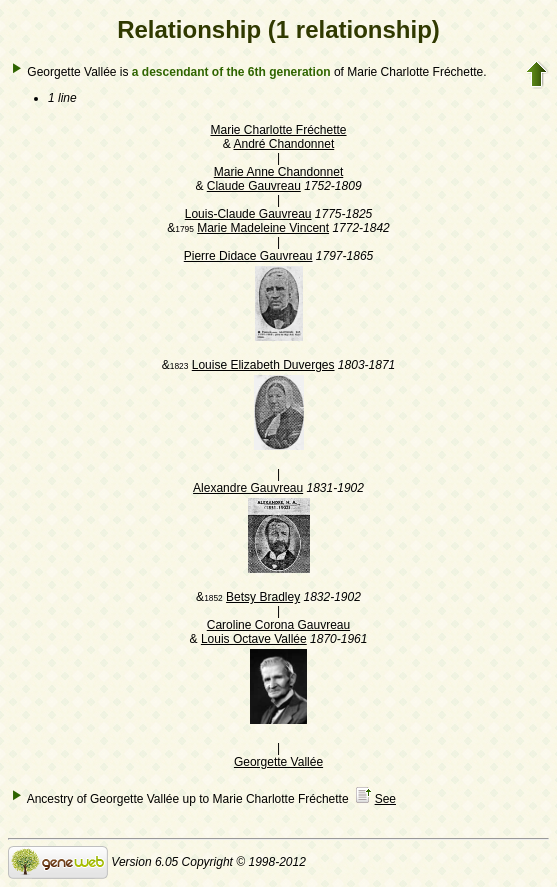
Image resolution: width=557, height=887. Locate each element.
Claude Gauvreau (254, 186)
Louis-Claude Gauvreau (248, 214)
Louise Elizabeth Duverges (263, 365)
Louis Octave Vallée (254, 639)
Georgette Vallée (278, 762)
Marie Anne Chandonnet (278, 172)
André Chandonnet (283, 144)
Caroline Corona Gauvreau (278, 625)
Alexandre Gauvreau (248, 488)
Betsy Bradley (263, 597)
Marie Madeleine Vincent (263, 228)
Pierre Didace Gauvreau (248, 256)
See (385, 799)
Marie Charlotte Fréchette (278, 130)
